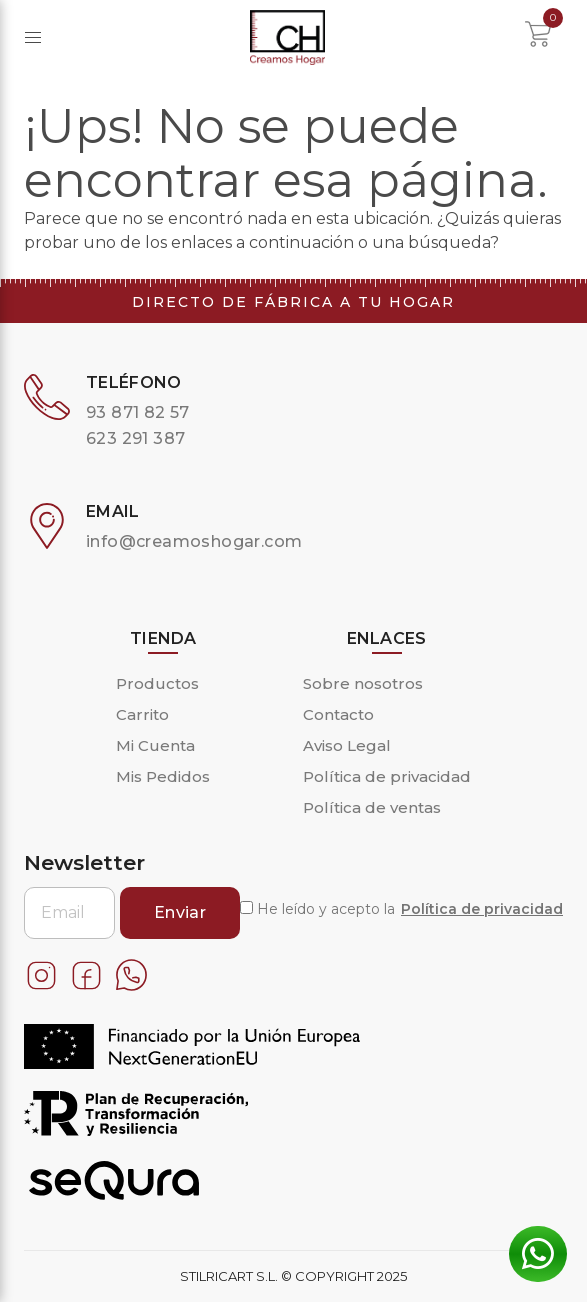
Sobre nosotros (363, 683)
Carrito (142, 714)
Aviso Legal (347, 745)
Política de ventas (372, 807)
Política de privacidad (387, 776)
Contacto (338, 714)
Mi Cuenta (155, 745)
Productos (157, 683)
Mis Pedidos (163, 776)
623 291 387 (135, 438)
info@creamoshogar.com (194, 541)
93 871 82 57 (138, 412)
